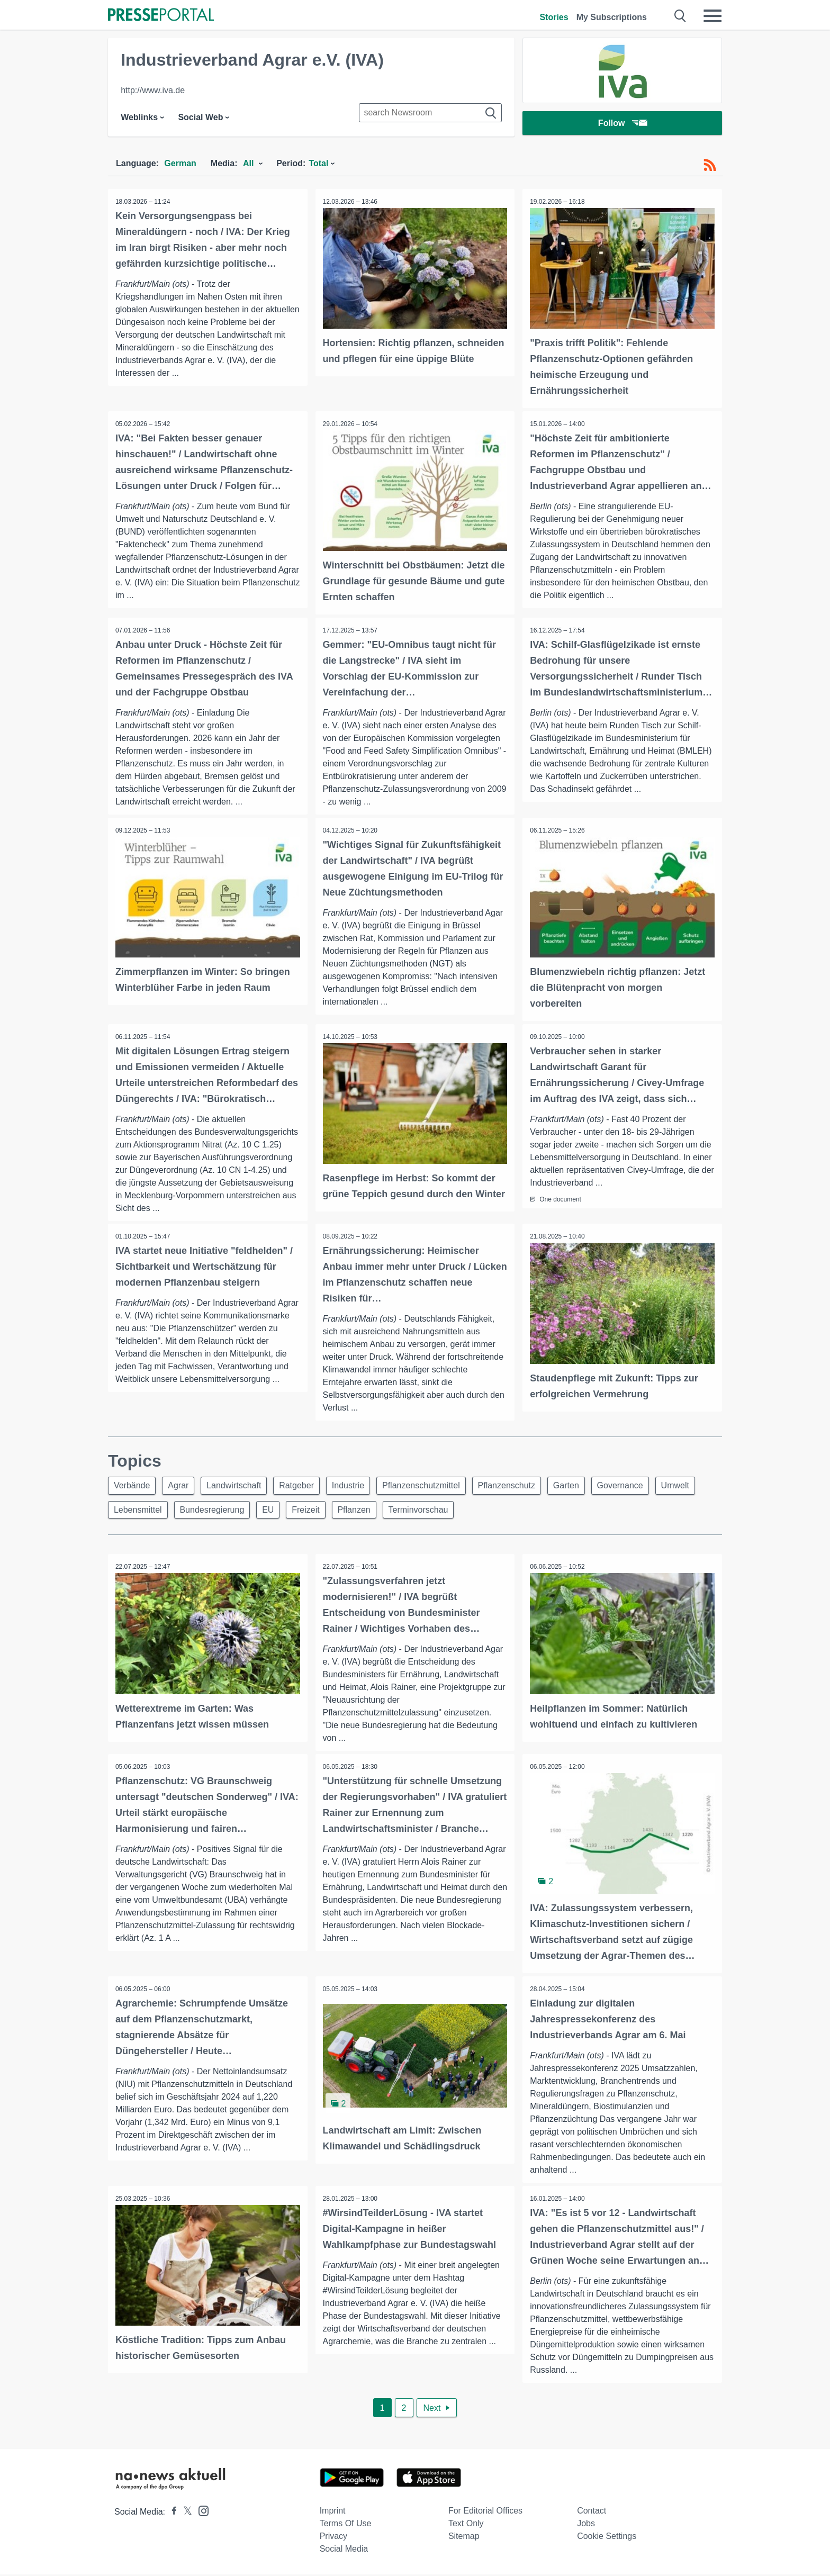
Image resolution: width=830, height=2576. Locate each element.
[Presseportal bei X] (184, 2513)
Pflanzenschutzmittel (433, 1484)
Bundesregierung (263, 1510)
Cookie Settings (606, 2537)
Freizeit (361, 1510)
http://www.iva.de (153, 90)
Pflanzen (412, 1510)
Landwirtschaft (239, 1484)
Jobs (586, 2524)
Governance (639, 1484)
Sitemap (464, 2537)
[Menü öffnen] (712, 15)
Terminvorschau (479, 1510)
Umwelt (129, 1510)
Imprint (333, 2512)
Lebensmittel (187, 1510)
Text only (466, 2524)
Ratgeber (304, 1484)
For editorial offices (485, 2512)
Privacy (333, 2537)
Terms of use (346, 2524)
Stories (553, 17)
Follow (622, 124)
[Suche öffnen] (680, 15)
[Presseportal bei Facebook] (171, 2513)
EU (322, 1510)
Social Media (344, 2550)
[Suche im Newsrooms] (430, 112)
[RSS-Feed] (710, 165)
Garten (583, 1484)
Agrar (182, 1484)
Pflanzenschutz (521, 1484)
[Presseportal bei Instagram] (200, 2511)
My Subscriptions (611, 17)
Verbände (133, 1484)
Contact (591, 2512)
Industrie (358, 1484)
